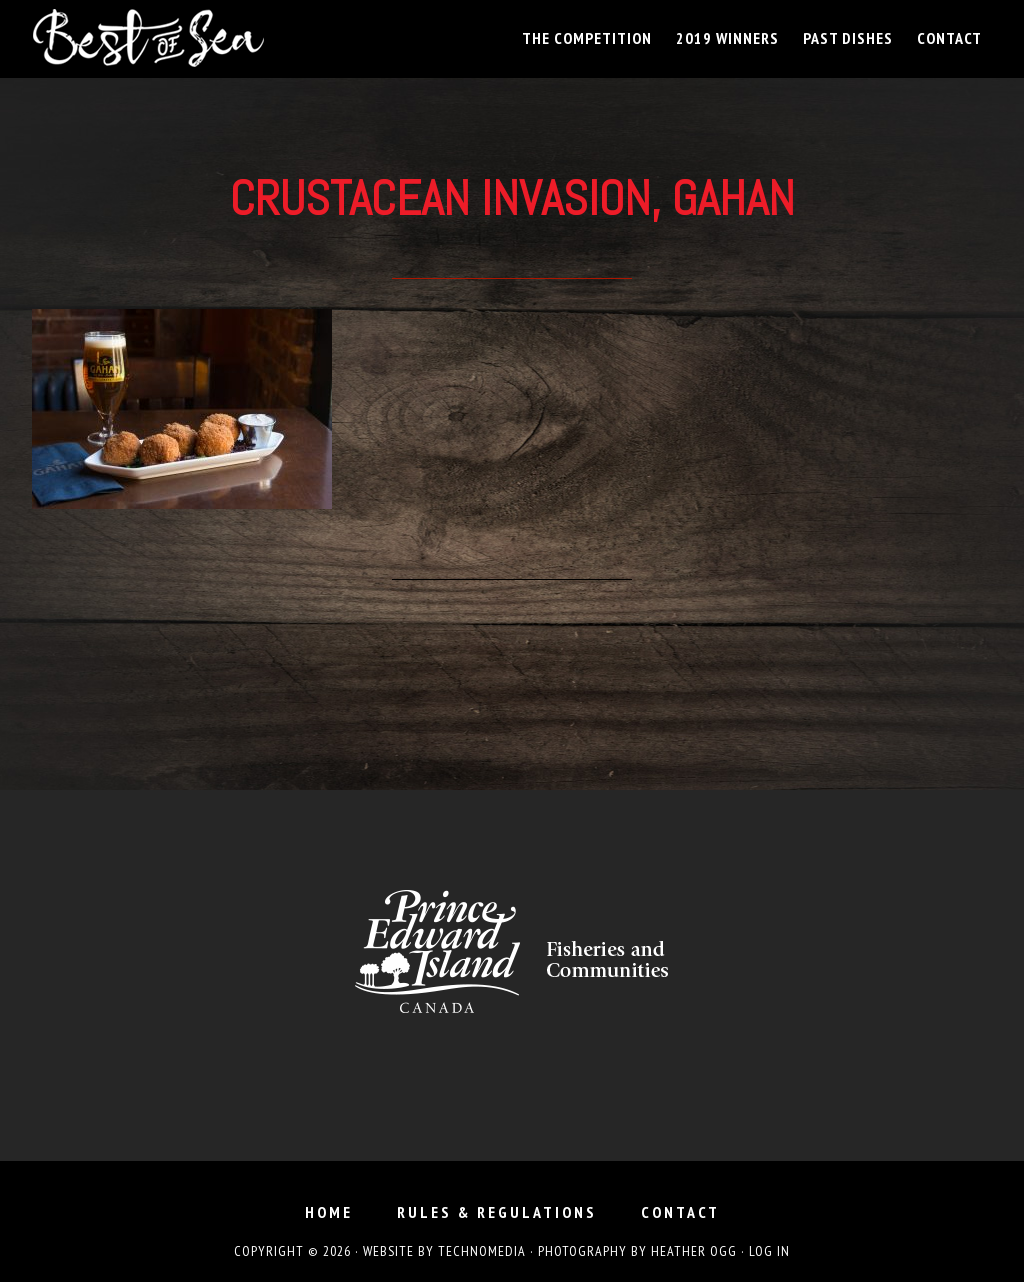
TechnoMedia (482, 1251)
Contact (680, 1212)
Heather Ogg (694, 1251)
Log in (769, 1251)
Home (329, 1212)
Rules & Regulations (497, 1212)
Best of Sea (212, 38)
